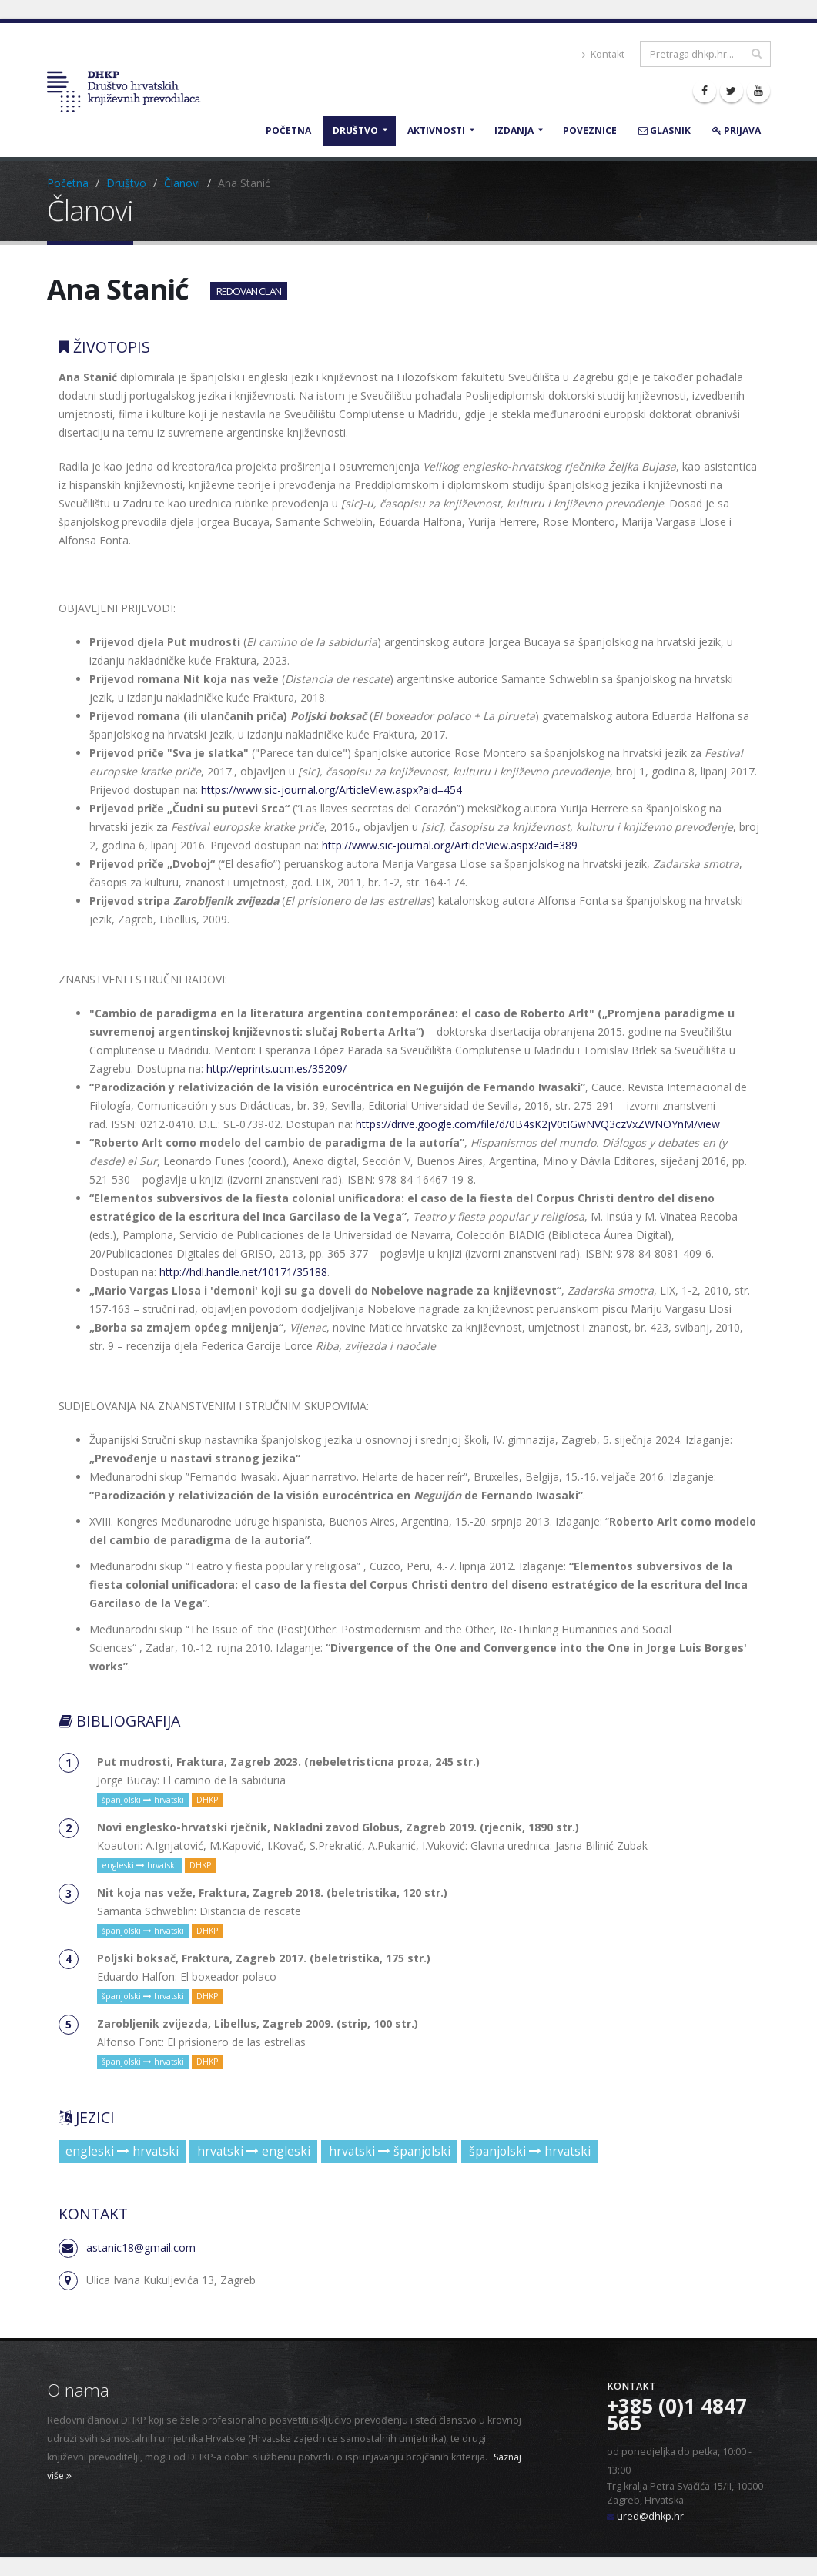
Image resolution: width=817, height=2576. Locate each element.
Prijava (736, 130)
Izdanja (514, 130)
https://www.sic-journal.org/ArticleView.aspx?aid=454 (331, 789)
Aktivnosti (436, 130)
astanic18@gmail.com (141, 2247)
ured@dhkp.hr (650, 2516)
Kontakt (603, 54)
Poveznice (590, 130)
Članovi (182, 183)
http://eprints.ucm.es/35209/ (276, 1068)
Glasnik (664, 130)
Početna (288, 130)
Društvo (355, 130)
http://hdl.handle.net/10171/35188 (243, 1272)
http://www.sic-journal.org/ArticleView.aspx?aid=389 (450, 845)
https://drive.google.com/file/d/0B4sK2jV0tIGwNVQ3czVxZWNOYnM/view (538, 1124)
